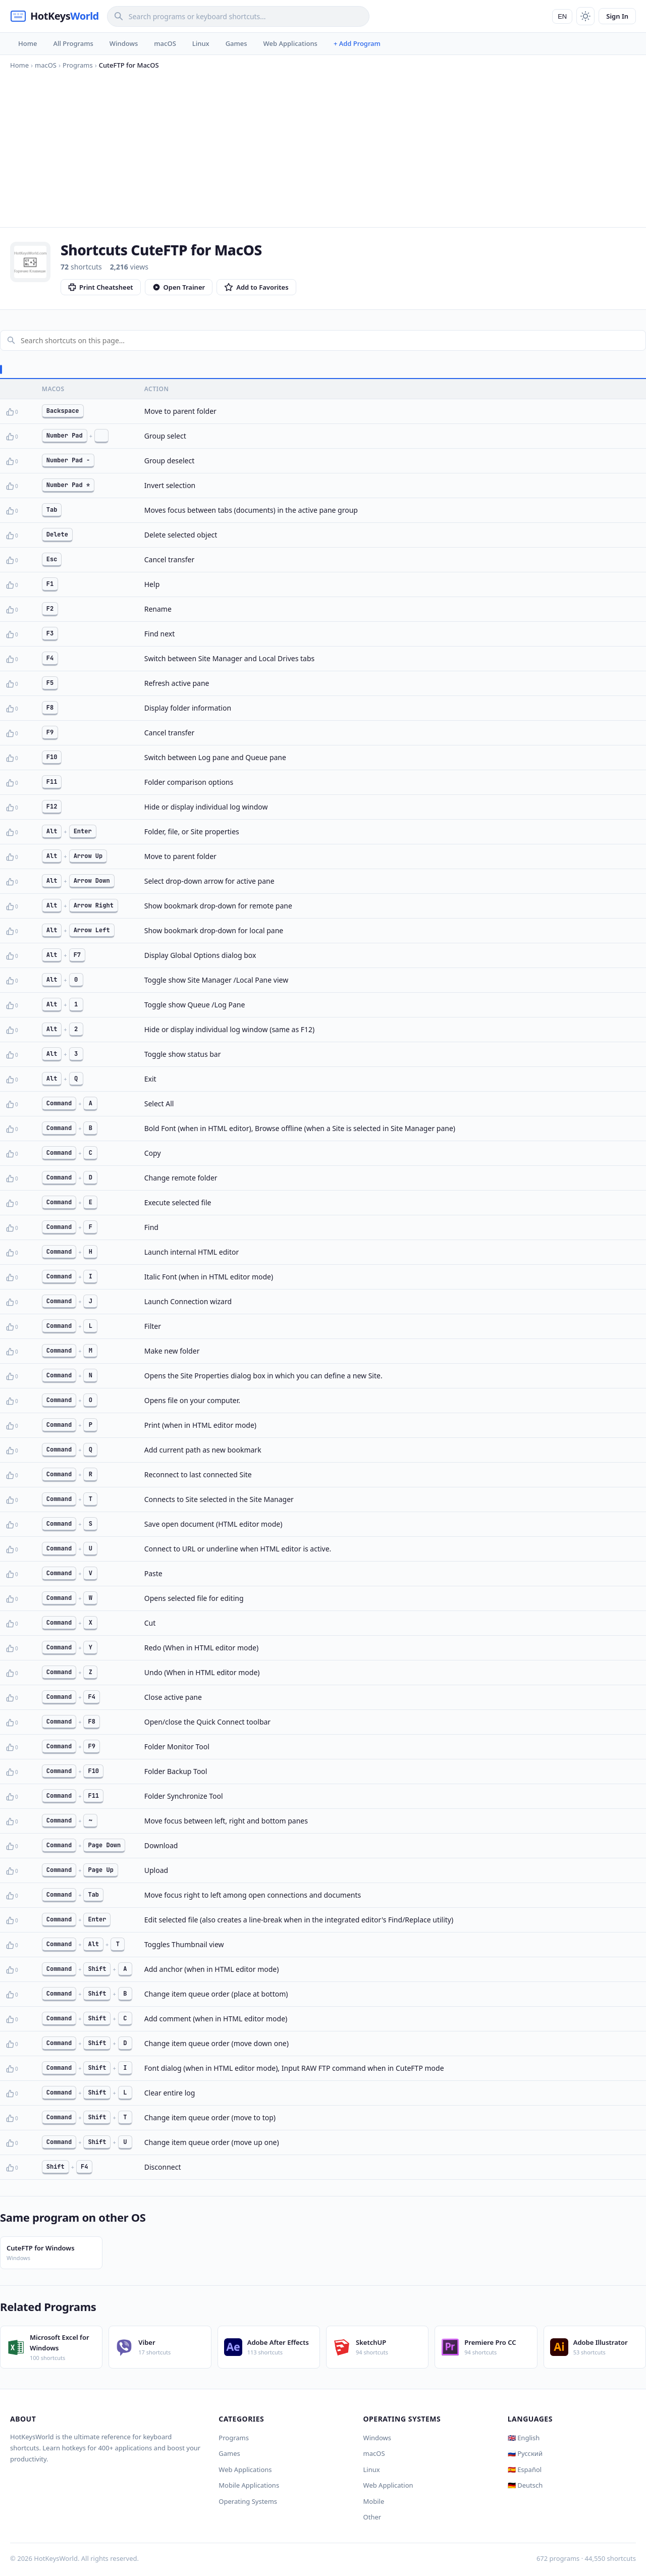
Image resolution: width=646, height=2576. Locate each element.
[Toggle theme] (585, 16)
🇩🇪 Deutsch (525, 2485)
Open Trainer (178, 287)
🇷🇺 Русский (525, 2453)
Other (372, 2516)
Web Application (388, 2485)
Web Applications (290, 43)
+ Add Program (357, 43)
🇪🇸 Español (525, 2469)
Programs (234, 2437)
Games (236, 43)
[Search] (238, 16)
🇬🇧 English (524, 2437)
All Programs (73, 43)
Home (27, 43)
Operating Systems (248, 2501)
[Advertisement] (323, 146)
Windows (124, 43)
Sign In (617, 16)
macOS (165, 43)
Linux (200, 43)
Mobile (374, 2501)
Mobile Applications (249, 2485)
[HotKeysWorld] (54, 16)
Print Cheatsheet (100, 287)
